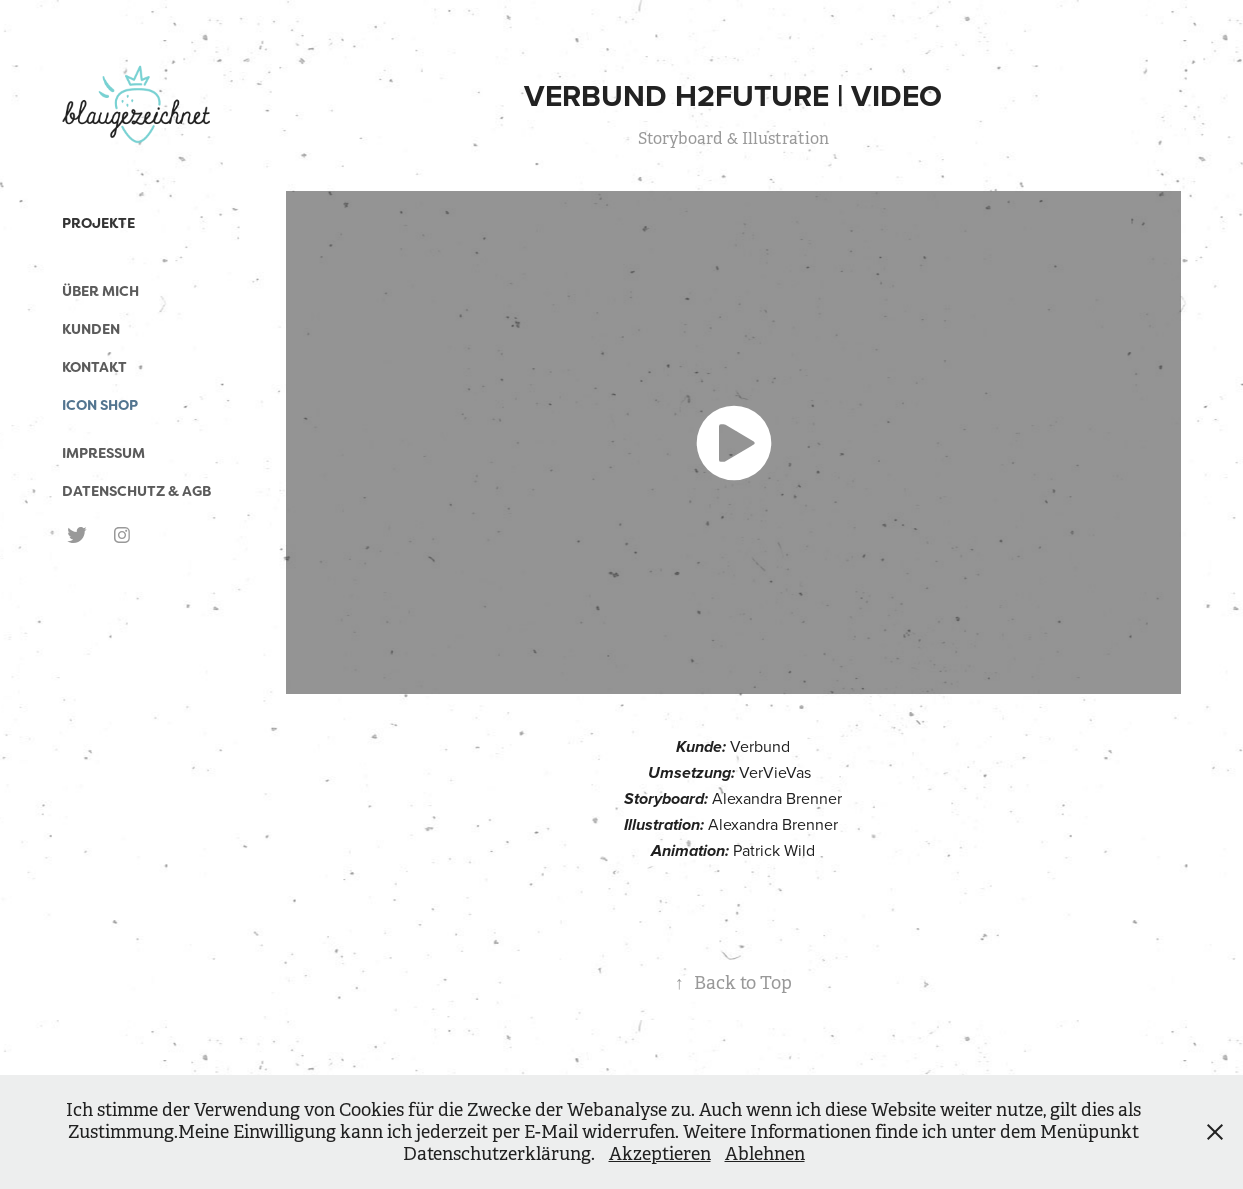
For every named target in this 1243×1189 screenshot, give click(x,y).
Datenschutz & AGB (136, 491)
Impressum (103, 453)
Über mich (100, 291)
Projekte (98, 223)
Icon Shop (100, 405)
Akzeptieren (660, 1154)
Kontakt (94, 367)
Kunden (91, 329)
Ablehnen (765, 1154)
